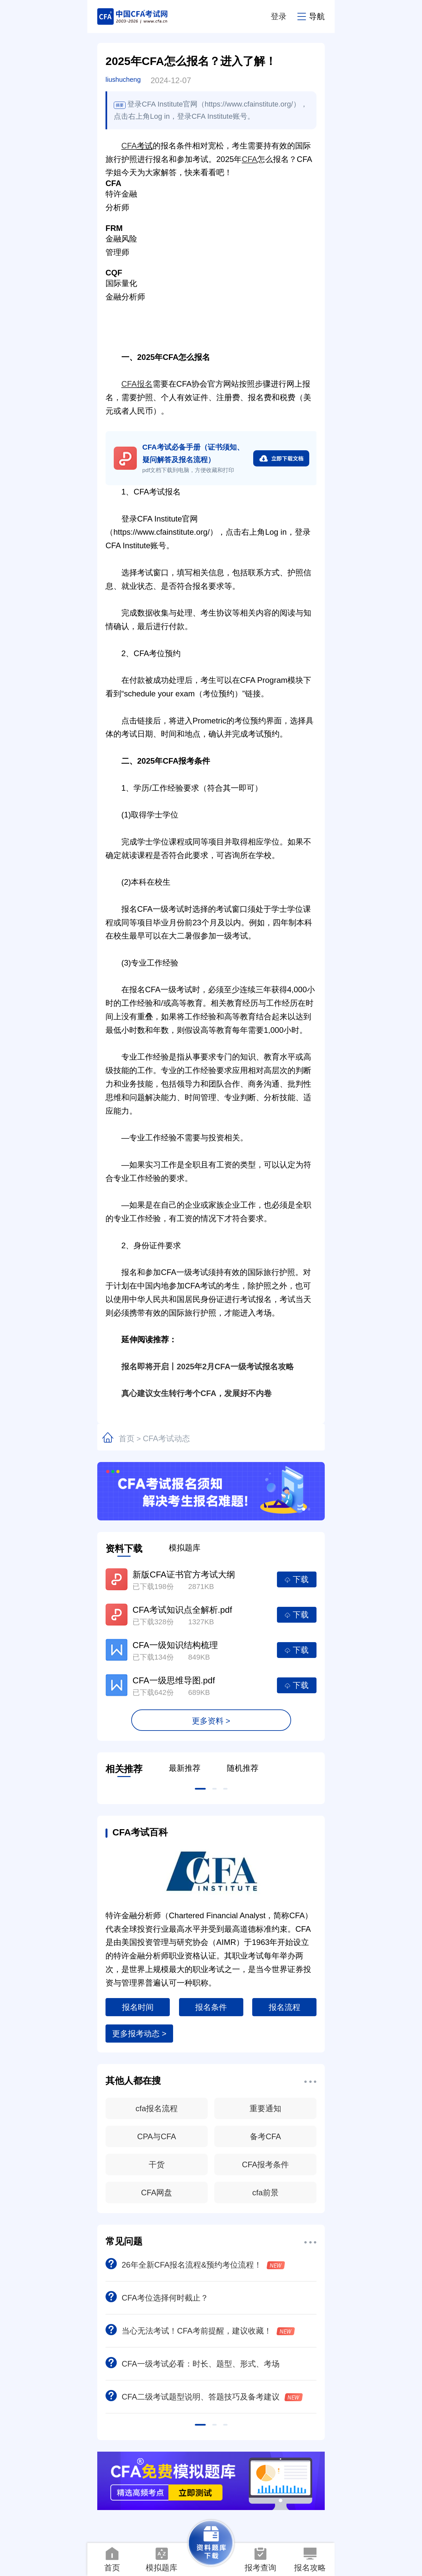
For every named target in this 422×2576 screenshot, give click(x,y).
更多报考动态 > (139, 2033)
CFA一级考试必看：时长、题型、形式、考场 (193, 2363)
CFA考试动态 (166, 1438)
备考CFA (265, 2136)
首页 (127, 1438)
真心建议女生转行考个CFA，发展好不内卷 (189, 1393)
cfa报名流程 (157, 2108)
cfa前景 (265, 2192)
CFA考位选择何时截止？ (157, 2297)
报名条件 (211, 2007)
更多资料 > (211, 1720)
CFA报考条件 (265, 2164)
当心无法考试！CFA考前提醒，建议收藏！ (200, 2330)
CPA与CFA (156, 2136)
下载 (297, 1579)
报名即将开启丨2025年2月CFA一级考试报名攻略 (200, 1366)
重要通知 (265, 2108)
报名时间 (138, 2007)
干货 (157, 2164)
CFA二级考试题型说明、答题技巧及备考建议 (204, 2396)
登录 (278, 16)
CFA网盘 (156, 2192)
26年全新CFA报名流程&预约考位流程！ (195, 2264)
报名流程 (284, 2007)
